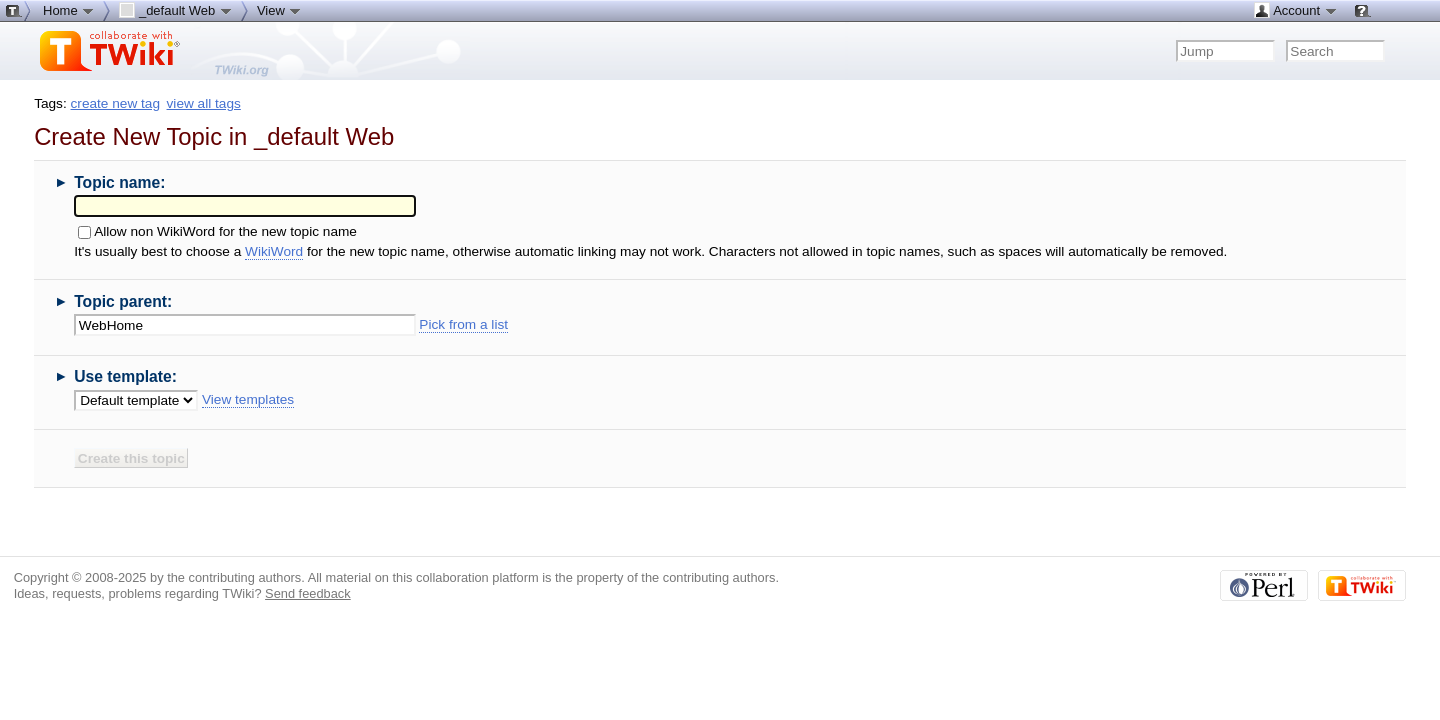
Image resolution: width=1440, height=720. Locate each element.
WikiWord (274, 251)
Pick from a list (463, 324)
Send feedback (308, 593)
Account (1295, 10)
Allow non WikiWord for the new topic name (225, 231)
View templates (248, 399)
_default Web (176, 10)
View (280, 10)
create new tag (115, 103)
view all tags (204, 103)
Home (69, 10)
